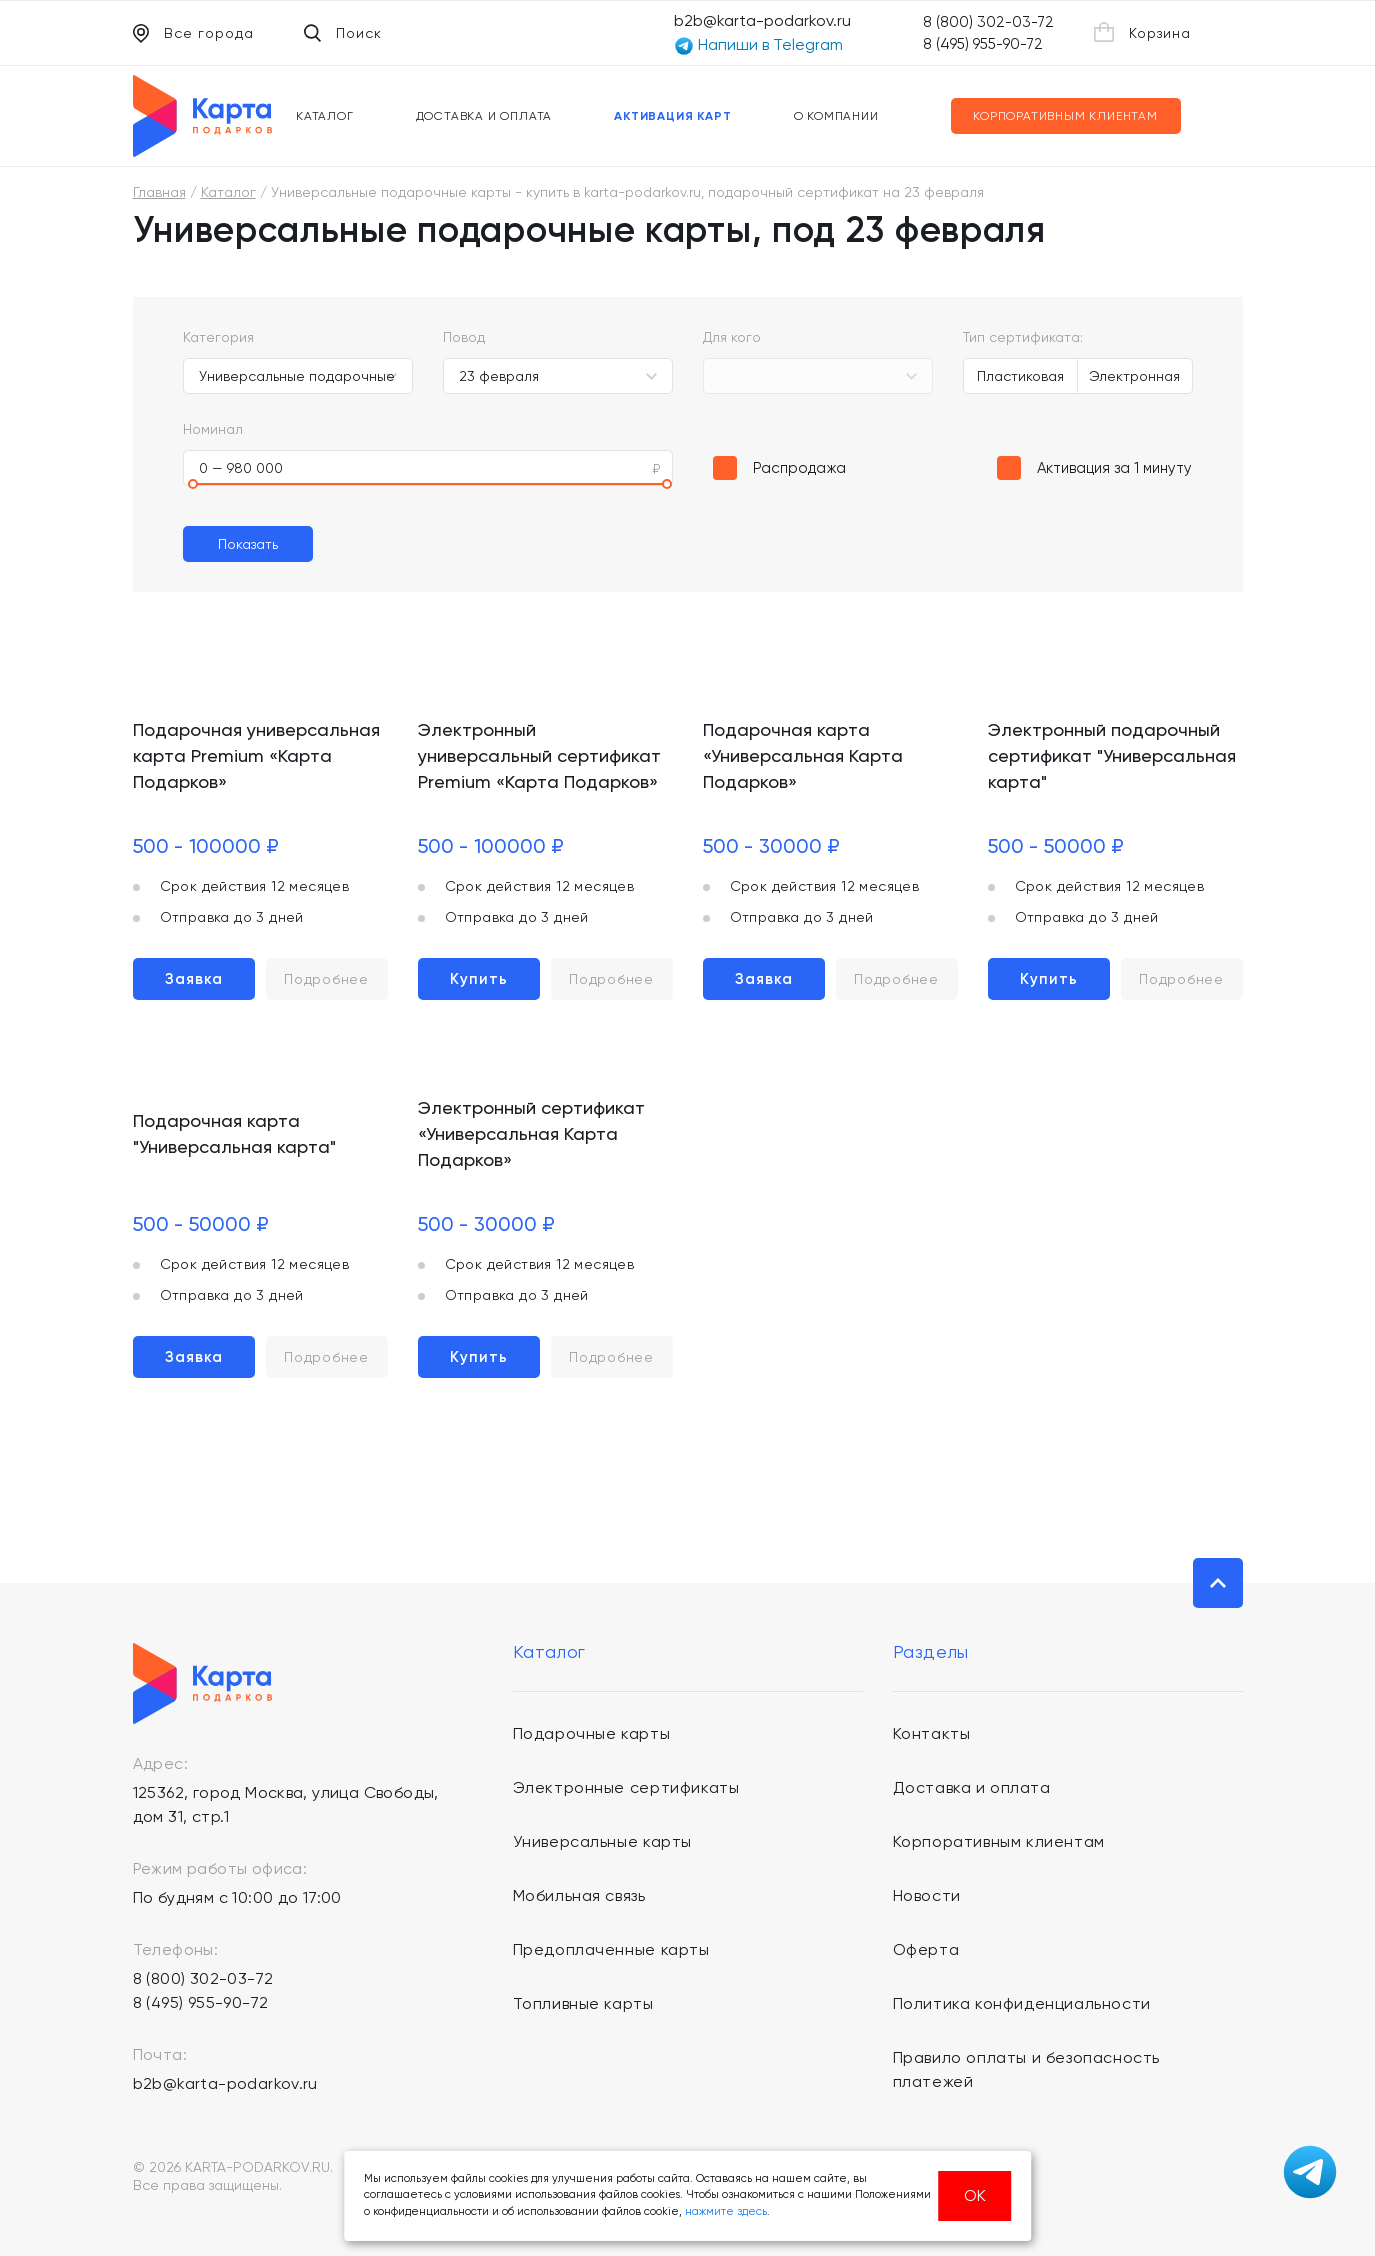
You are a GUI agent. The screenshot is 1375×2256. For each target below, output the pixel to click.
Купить (479, 979)
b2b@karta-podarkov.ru (762, 20)
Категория (218, 337)
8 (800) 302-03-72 (988, 22)
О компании (836, 116)
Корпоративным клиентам (1065, 116)
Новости (927, 1895)
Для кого (732, 337)
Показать (248, 544)
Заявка (194, 979)
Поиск (343, 33)
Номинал (213, 429)
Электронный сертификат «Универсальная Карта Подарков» (531, 1133)
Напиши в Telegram (758, 45)
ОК (975, 2195)
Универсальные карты (602, 1841)
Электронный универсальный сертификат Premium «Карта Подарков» (539, 755)
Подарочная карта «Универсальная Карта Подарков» (803, 755)
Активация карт (672, 116)
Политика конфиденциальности (1022, 2003)
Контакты (932, 1733)
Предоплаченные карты (611, 1949)
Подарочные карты (592, 1733)
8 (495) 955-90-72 (983, 44)
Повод (464, 337)
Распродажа (799, 468)
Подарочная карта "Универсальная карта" (234, 1133)
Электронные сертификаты (626, 1787)
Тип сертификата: (1023, 337)
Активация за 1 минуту (1114, 468)
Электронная (1134, 376)
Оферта (926, 1949)
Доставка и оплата (484, 116)
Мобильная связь (579, 1895)
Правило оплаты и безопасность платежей (1026, 2069)
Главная (159, 192)
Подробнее (326, 979)
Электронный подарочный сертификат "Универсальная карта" (1112, 755)
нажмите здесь (726, 2211)
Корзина (1142, 32)
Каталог (325, 116)
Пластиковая (1020, 376)
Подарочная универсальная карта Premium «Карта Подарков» (256, 755)
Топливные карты (583, 2003)
